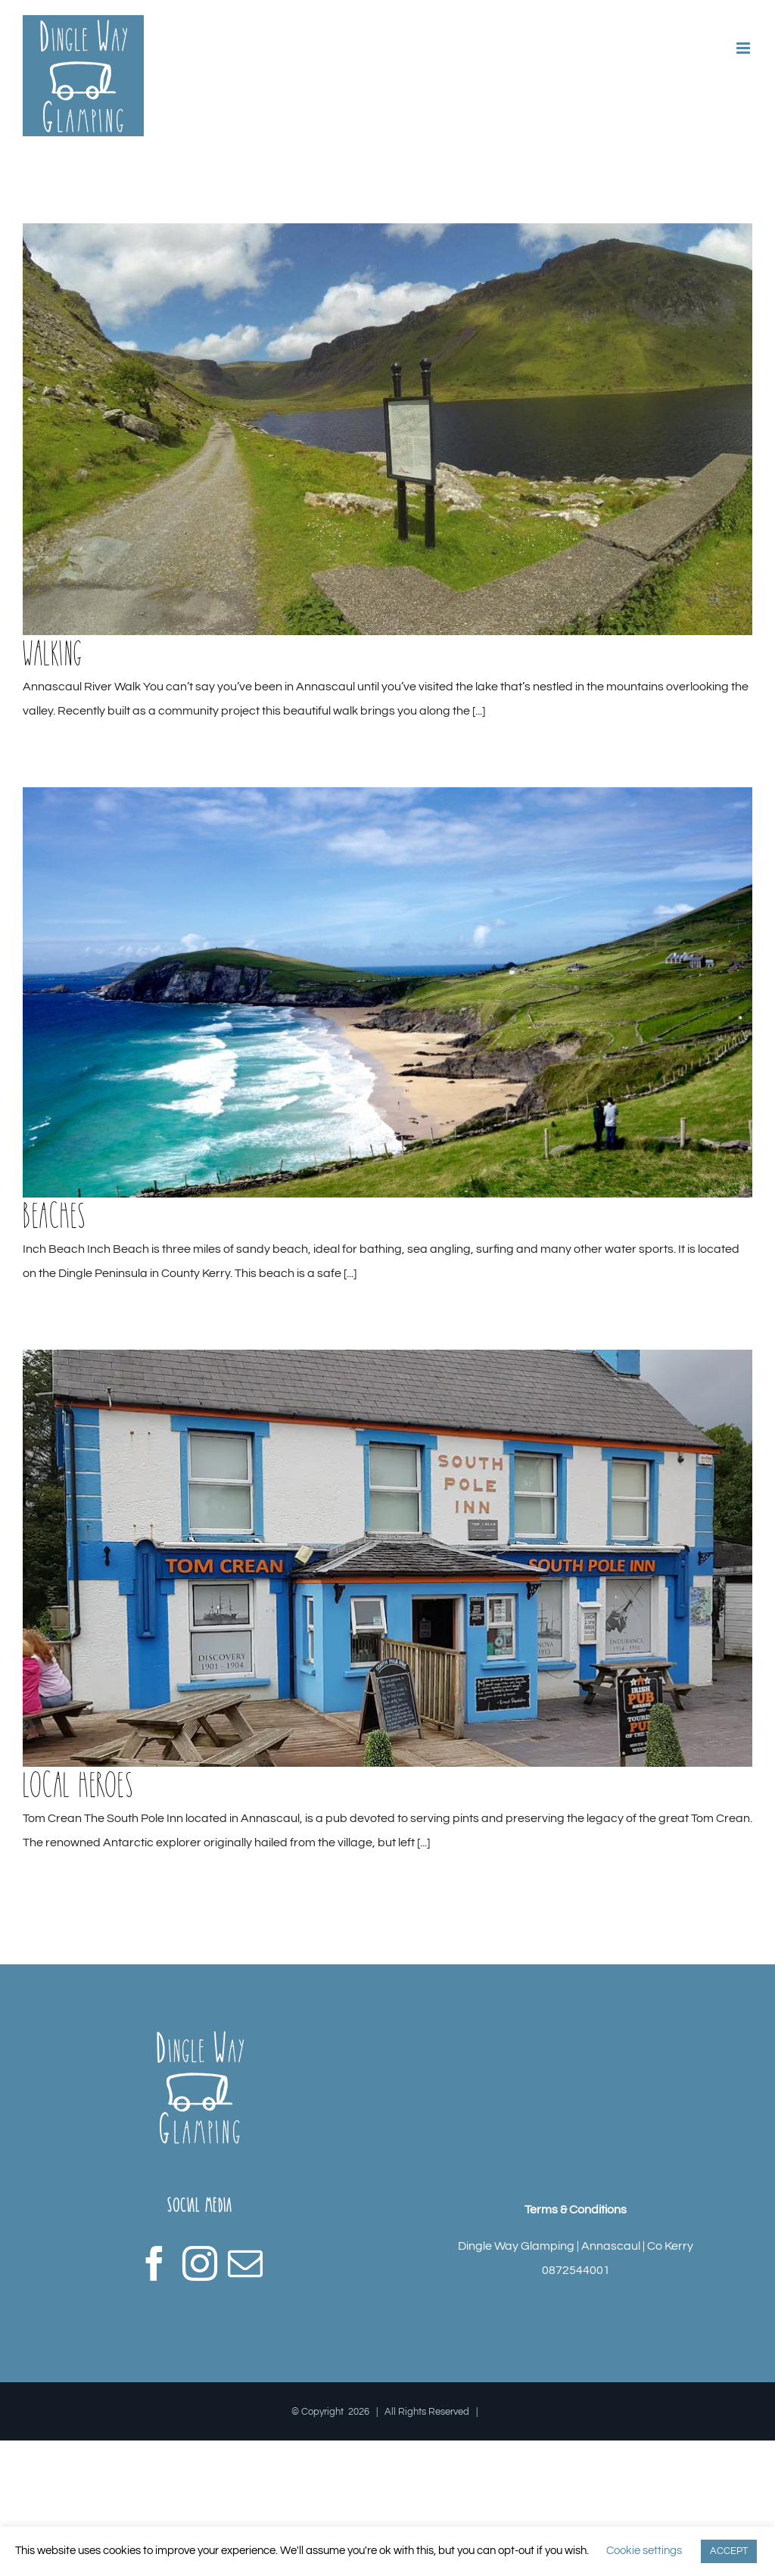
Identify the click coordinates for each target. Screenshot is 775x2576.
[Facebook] (154, 2263)
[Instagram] (199, 2263)
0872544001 (576, 2270)
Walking (53, 652)
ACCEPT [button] (729, 2551)
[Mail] (245, 2263)
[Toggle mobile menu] (744, 48)
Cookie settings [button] (644, 2550)
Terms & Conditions (575, 2210)
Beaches (54, 1215)
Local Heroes (78, 1784)
